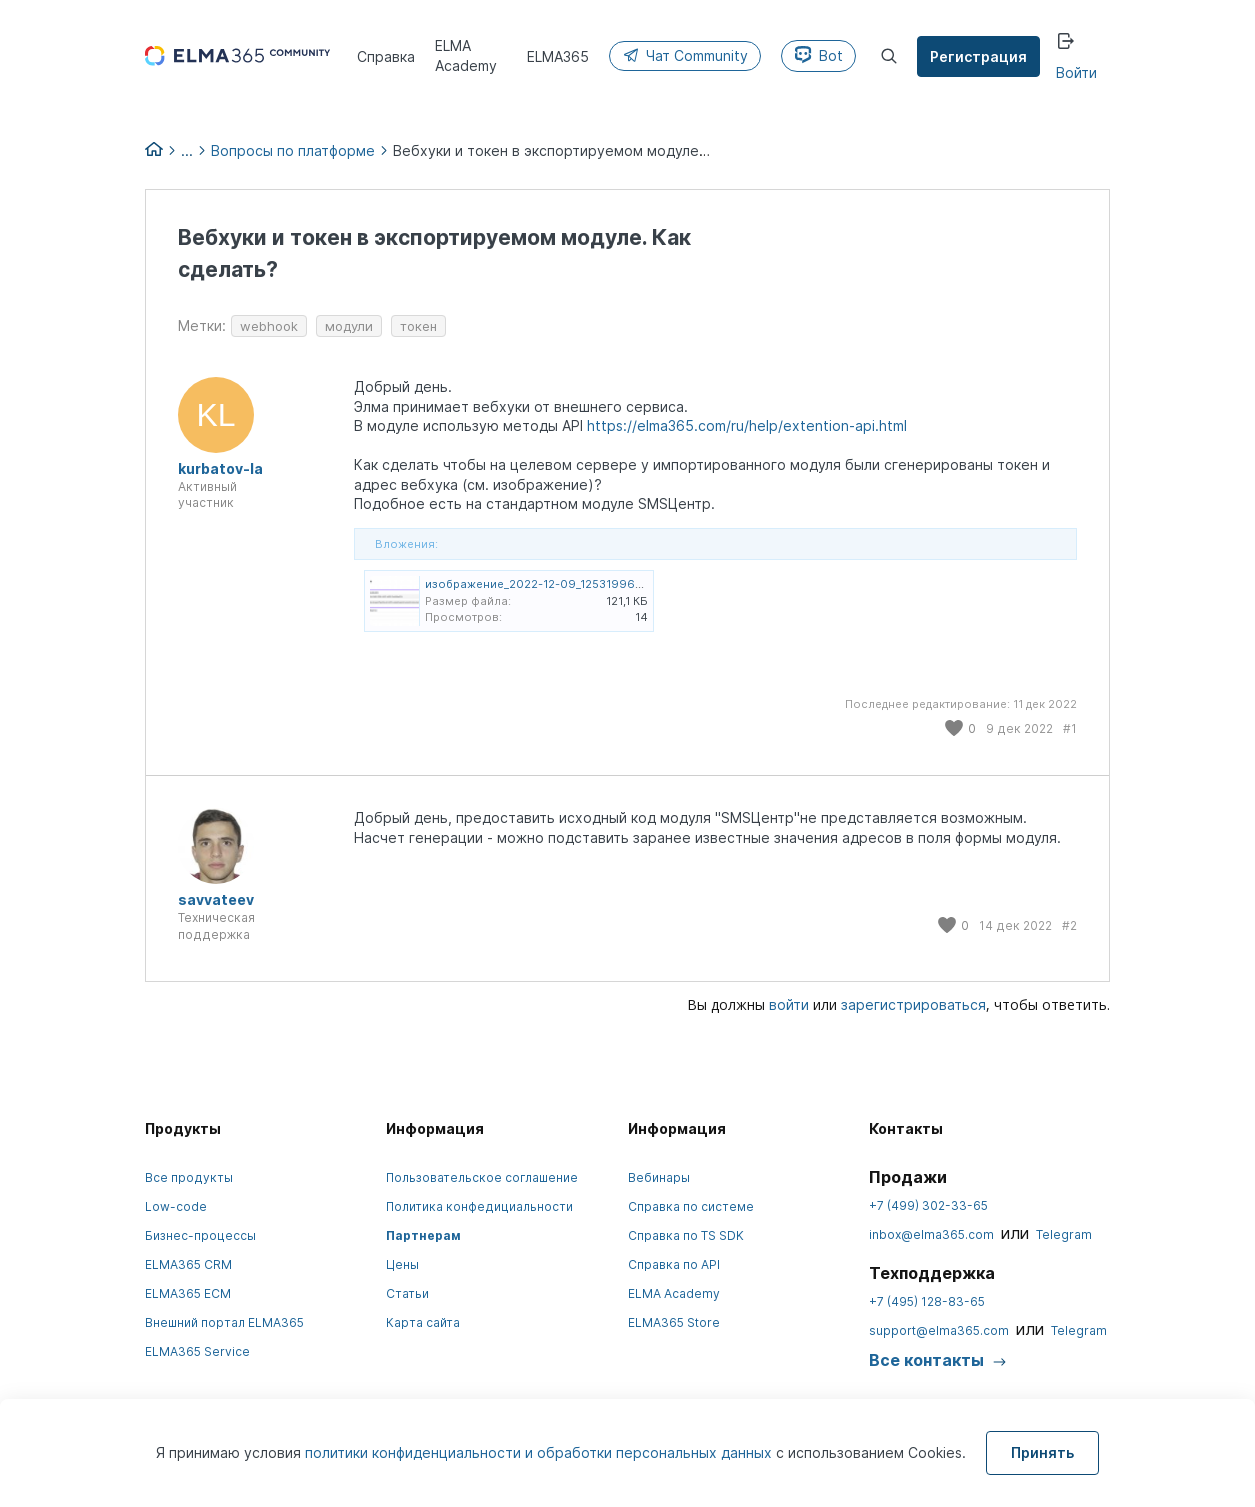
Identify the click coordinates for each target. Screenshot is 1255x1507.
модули (349, 326)
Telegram (1064, 1234)
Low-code (176, 1206)
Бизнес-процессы (200, 1235)
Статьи (407, 1293)
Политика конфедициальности (479, 1206)
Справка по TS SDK (686, 1235)
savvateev (216, 899)
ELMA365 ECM (188, 1293)
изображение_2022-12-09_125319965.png (545, 584)
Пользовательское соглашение (482, 1177)
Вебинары (659, 1177)
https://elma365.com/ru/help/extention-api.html (747, 425)
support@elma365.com (939, 1330)
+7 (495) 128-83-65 (927, 1301)
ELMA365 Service (197, 1351)
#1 (1070, 728)
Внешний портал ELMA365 (224, 1322)
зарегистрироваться (913, 1004)
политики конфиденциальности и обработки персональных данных (540, 1452)
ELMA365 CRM (188, 1264)
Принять (1042, 1452)
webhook (269, 326)
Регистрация (978, 56)
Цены (402, 1264)
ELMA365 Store (674, 1322)
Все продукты (189, 1177)
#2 (1069, 925)
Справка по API (674, 1264)
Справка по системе (691, 1206)
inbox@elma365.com (931, 1234)
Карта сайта (423, 1322)
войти (789, 1004)
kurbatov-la (220, 468)
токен (418, 326)
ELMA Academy (674, 1293)
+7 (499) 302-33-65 (928, 1205)
